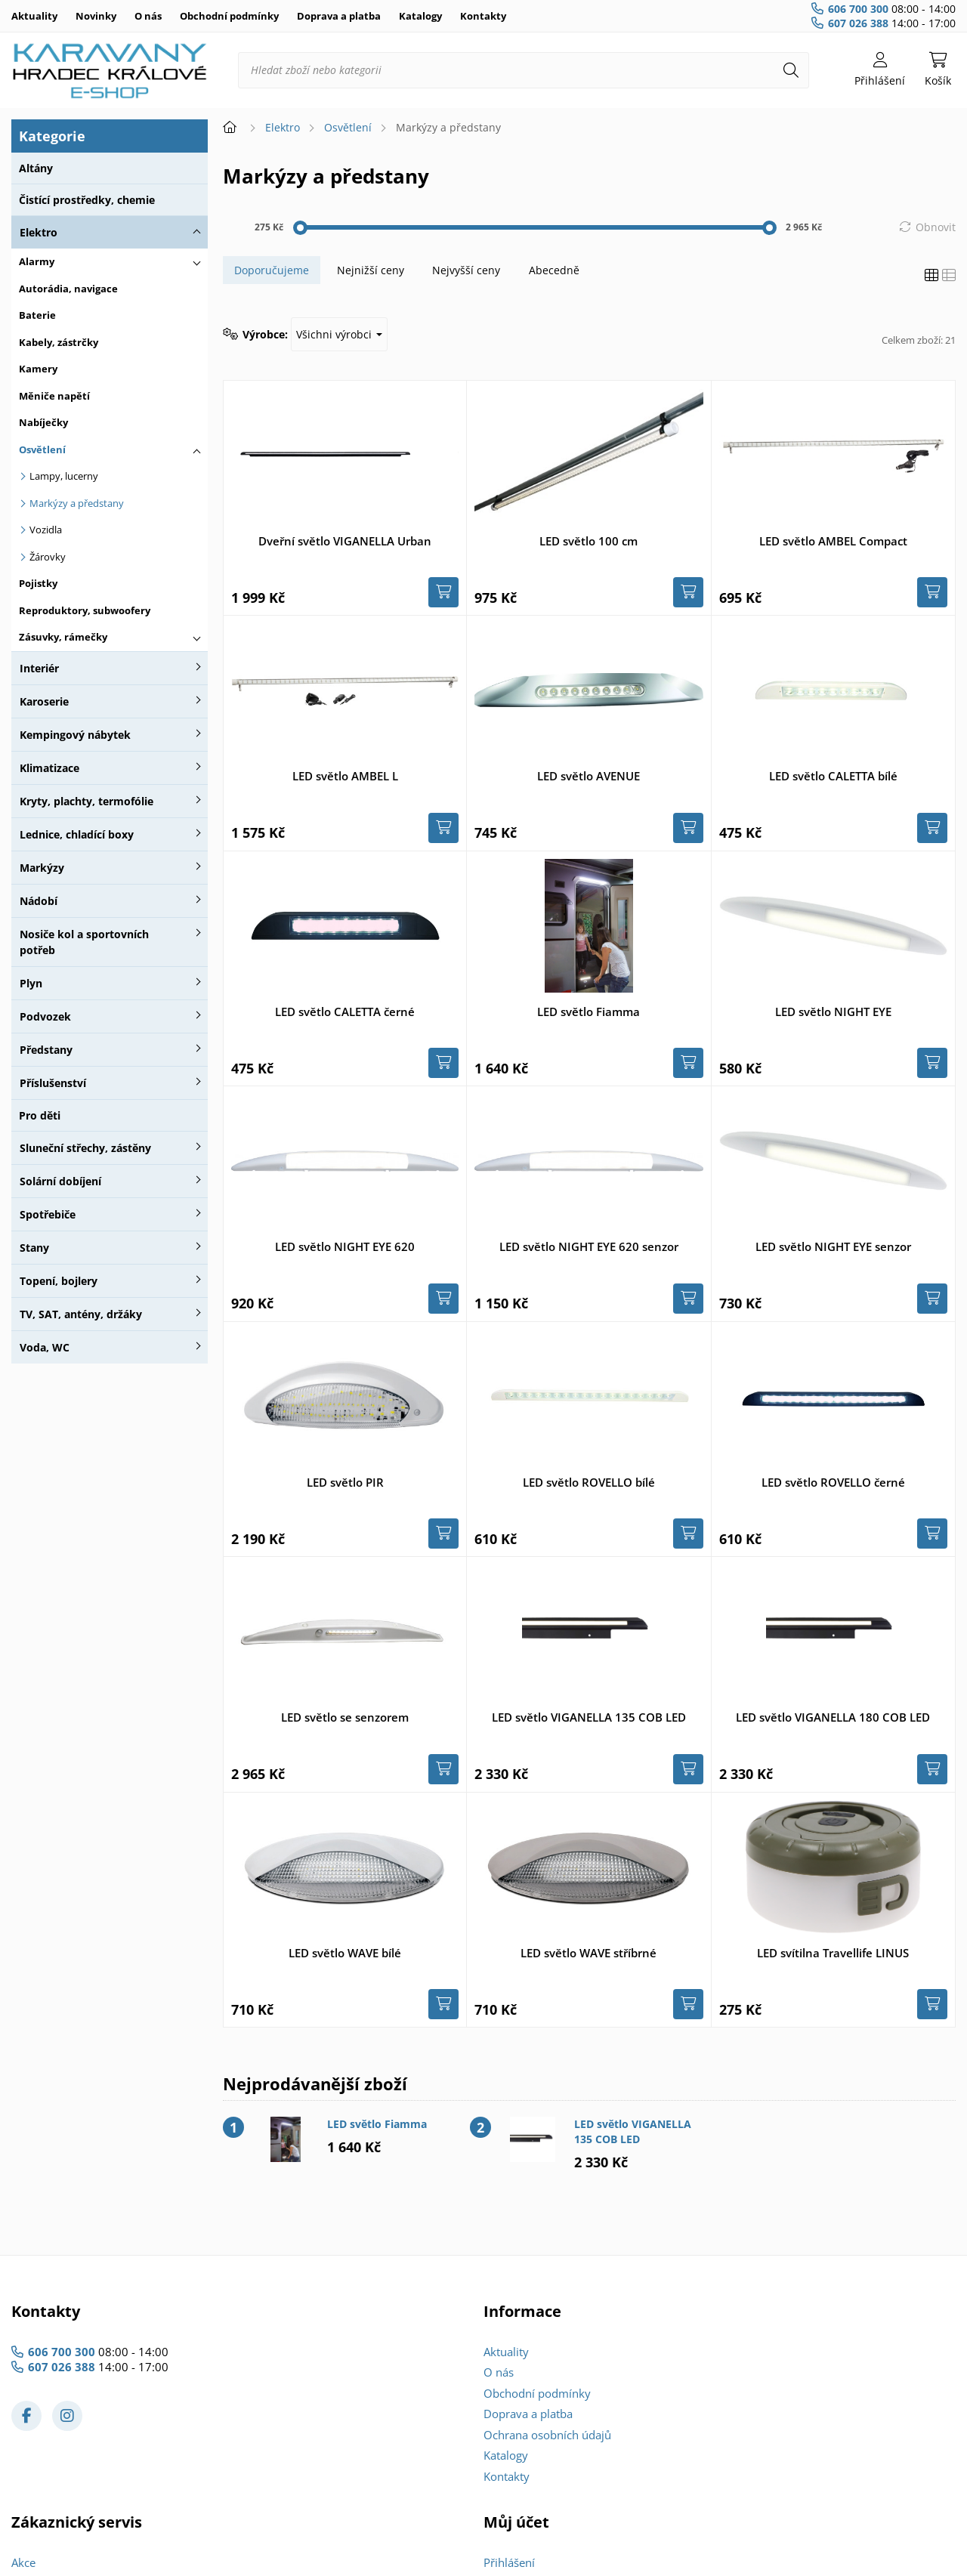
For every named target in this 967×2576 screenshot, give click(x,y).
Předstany (46, 1049)
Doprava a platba (339, 16)
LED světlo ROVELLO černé (833, 1482)
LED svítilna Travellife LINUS (833, 1952)
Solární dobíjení (60, 1181)
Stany (34, 1247)
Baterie (37, 315)
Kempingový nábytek (75, 734)
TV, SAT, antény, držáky (81, 1314)
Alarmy (36, 261)
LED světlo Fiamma (588, 1011)
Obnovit (936, 227)
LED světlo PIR (345, 1482)
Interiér (39, 668)
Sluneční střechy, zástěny (85, 1148)
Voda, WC (45, 1347)
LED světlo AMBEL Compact (833, 540)
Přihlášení (509, 2562)
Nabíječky (43, 422)
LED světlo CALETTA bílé (833, 775)
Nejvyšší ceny (466, 270)
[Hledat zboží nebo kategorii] (523, 70)
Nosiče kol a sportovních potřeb (84, 942)
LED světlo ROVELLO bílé (589, 1482)
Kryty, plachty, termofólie (86, 801)
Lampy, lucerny (63, 476)
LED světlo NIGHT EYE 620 (345, 1246)
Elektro (38, 232)
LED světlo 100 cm (588, 540)
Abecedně (554, 270)
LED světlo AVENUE (588, 775)
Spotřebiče (48, 1214)
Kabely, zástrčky (58, 342)
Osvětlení (42, 449)
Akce (23, 2562)
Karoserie (44, 701)
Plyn (31, 983)
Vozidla (45, 529)
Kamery (38, 368)
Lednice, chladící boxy (77, 834)
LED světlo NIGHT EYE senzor (833, 1246)
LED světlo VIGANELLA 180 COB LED (833, 1717)
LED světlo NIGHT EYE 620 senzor (588, 1246)
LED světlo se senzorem (345, 1717)
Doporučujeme (271, 270)
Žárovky (47, 557)
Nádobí (38, 901)
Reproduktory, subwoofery (84, 610)
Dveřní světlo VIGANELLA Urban (344, 540)
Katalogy (420, 16)
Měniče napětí (54, 396)
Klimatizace (49, 768)
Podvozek (45, 1016)
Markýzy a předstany (76, 503)
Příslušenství (53, 1083)
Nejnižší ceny (370, 270)
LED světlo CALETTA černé (345, 1011)
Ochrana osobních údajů (547, 2434)
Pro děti (39, 1115)
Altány (36, 168)
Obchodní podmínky (229, 16)
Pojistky (38, 583)
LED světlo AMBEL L (345, 775)
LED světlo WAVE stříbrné (589, 1952)
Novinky (96, 16)
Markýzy (42, 867)
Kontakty (483, 16)
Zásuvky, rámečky (63, 637)
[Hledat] (791, 70)
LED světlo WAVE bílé (345, 1952)
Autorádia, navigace (68, 288)
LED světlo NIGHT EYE (833, 1011)
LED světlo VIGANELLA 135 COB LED (589, 1717)
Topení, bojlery (58, 1281)
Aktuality (34, 16)
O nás (148, 16)
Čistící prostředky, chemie (87, 200)
